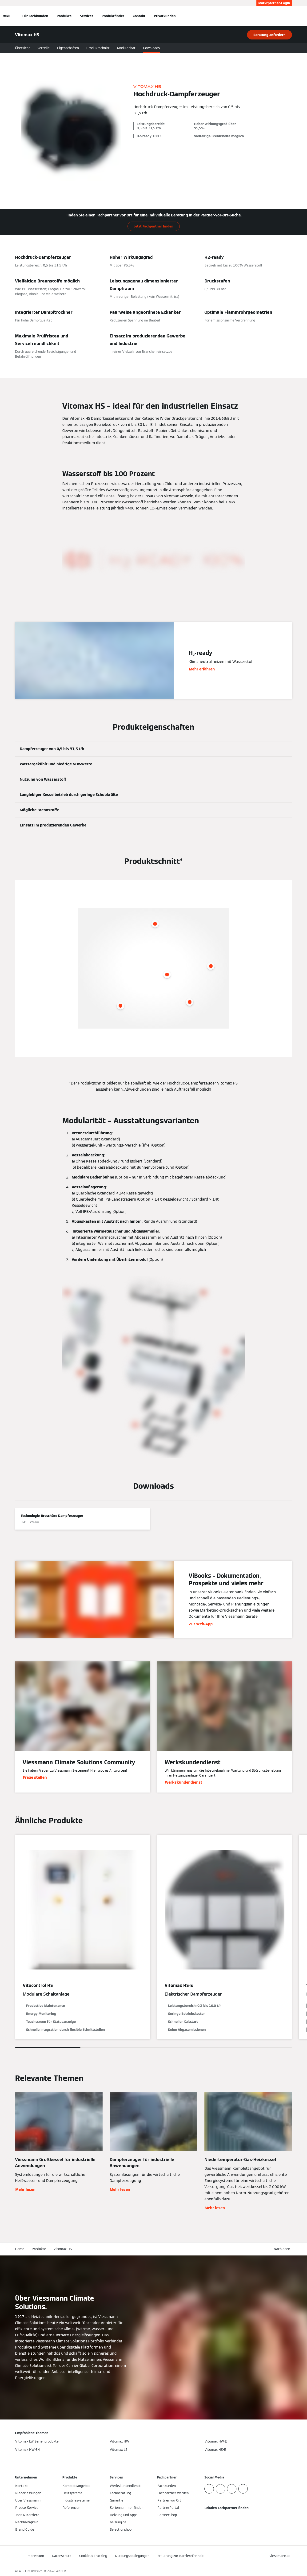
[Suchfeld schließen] (289, 16)
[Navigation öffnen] (6, 16)
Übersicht (22, 48)
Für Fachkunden (35, 16)
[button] (283, 2249)
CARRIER (60, 2571)
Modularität (126, 48)
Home (19, 2249)
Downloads (151, 48)
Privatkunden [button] (165, 16)
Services (86, 16)
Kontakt (139, 16)
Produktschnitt (98, 48)
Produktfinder (113, 16)
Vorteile (43, 48)
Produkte (64, 16)
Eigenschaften (68, 48)
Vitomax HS (63, 2249)
